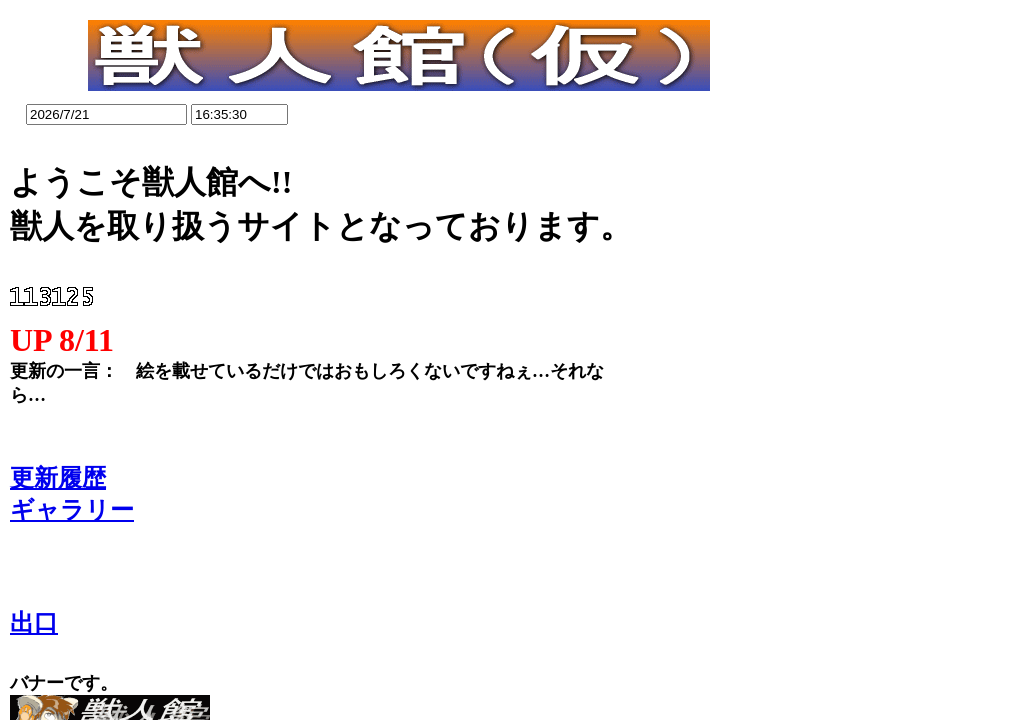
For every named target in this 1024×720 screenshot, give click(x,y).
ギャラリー (72, 510)
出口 (34, 623)
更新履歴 (58, 478)
